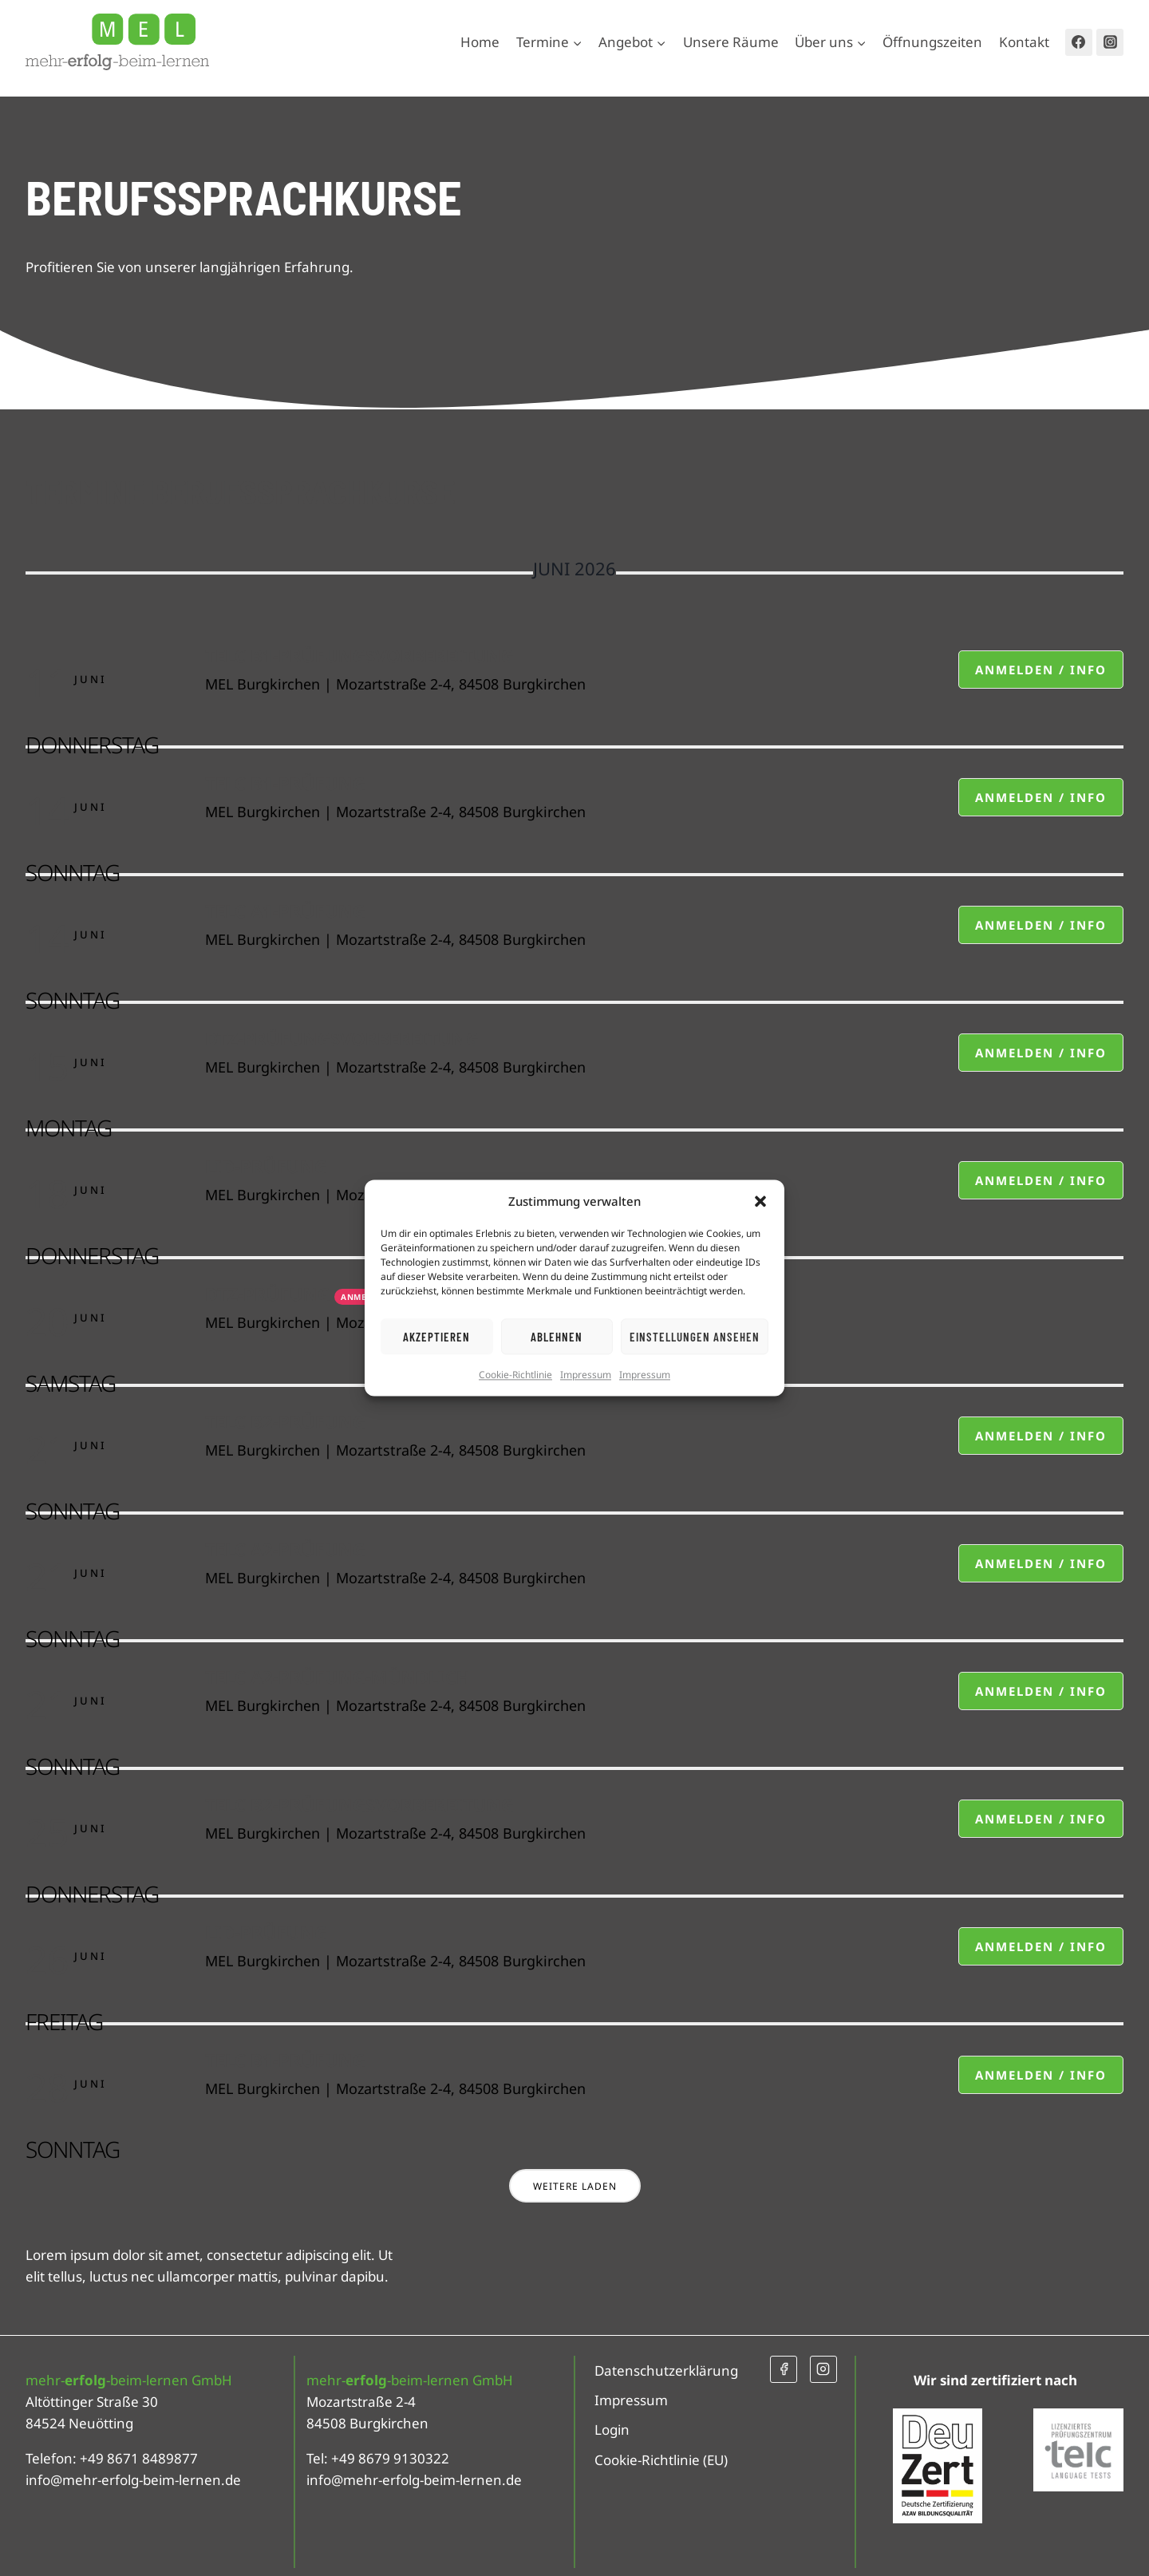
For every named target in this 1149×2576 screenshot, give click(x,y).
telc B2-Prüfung (285, 1421)
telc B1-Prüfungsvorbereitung (359, 655)
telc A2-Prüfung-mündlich (337, 1677)
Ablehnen (556, 1336)
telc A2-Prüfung (285, 1549)
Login (612, 2429)
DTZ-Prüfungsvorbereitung (342, 1038)
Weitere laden (575, 2186)
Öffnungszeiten (932, 42)
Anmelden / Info (1041, 670)
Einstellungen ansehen (695, 1336)
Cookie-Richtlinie (515, 1374)
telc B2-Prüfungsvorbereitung (359, 1804)
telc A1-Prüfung (285, 911)
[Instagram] (1109, 42)
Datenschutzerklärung (666, 2370)
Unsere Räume (731, 42)
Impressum (585, 1374)
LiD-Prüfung (266, 1166)
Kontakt (1024, 42)
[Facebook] (1078, 42)
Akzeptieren (436, 1336)
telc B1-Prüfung (285, 783)
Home (479, 42)
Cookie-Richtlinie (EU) (661, 2460)
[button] (760, 1201)
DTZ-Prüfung (267, 1294)
